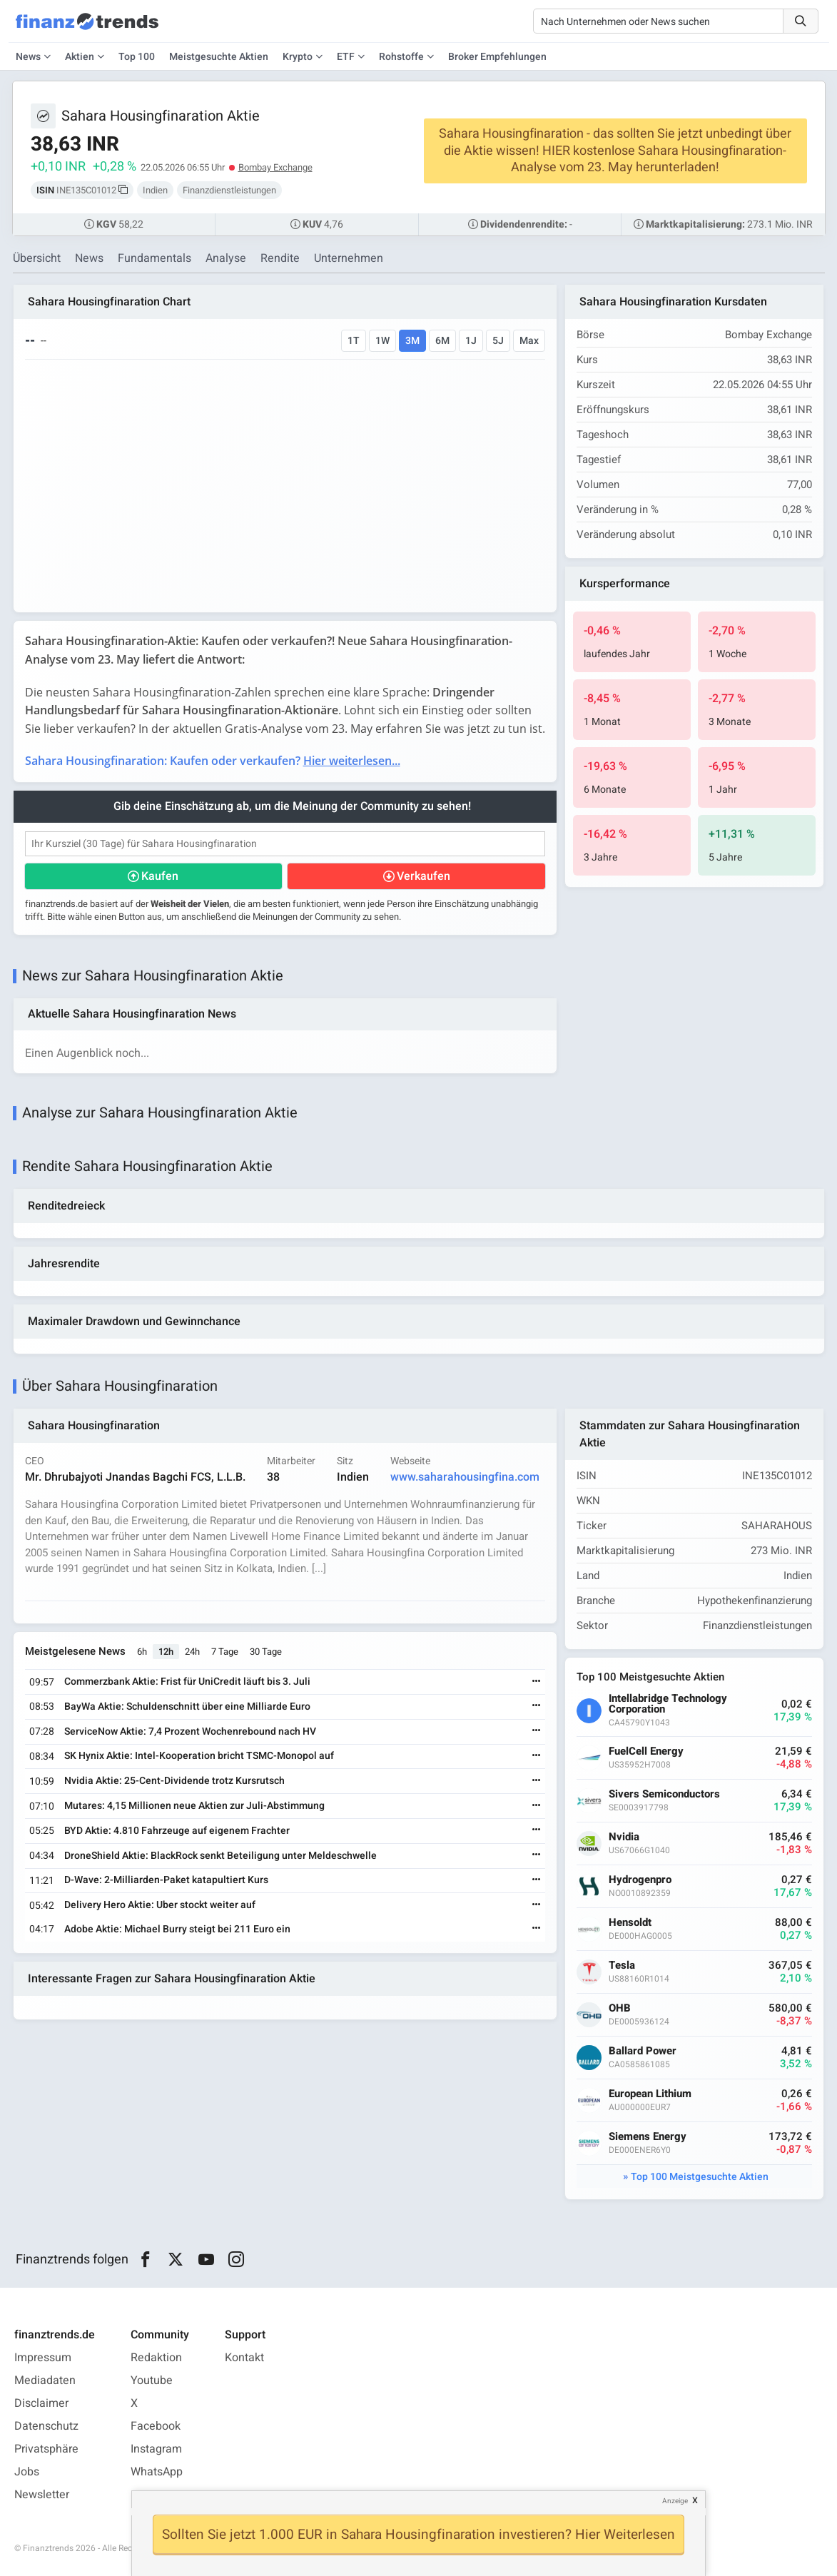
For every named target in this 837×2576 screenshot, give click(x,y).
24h (192, 1651)
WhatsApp (157, 2471)
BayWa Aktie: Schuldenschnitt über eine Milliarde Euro (187, 1706)
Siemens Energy (647, 2136)
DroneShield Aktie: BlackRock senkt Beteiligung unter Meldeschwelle (220, 1855)
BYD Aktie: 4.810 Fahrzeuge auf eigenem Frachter (177, 1830)
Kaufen (159, 876)
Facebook (156, 2426)
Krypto (298, 56)
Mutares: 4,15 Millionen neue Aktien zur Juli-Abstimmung (194, 1805)
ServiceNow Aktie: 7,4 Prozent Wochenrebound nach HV (190, 1731)
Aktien (79, 56)
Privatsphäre (46, 2449)
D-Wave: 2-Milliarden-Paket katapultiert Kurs (166, 1879)
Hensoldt (630, 1922)
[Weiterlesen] (536, 1682)
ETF (346, 56)
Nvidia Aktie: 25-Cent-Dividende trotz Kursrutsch (174, 1780)
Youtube (152, 2380)
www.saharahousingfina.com (464, 1477)
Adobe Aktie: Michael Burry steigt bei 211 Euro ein (177, 1929)
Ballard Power (642, 2051)
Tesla (622, 1965)
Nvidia (624, 1837)
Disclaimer (41, 2403)
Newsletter (41, 2494)
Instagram (156, 2449)
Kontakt (244, 2357)
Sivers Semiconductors (664, 1794)
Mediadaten (45, 2380)
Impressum (42, 2357)
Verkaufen (423, 876)
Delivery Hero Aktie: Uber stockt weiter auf (159, 1904)
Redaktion (156, 2357)
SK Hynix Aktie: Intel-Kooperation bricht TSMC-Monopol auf (199, 1755)
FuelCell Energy (646, 1751)
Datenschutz (46, 2426)
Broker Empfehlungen (497, 56)
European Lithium (650, 2094)
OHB (620, 2008)
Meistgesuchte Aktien (218, 56)
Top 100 (136, 56)
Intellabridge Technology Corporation (668, 1704)
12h (165, 1651)
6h (142, 1651)
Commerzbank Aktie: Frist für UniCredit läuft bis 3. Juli (187, 1681)
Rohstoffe (401, 56)
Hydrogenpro (640, 1880)
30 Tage (266, 1651)
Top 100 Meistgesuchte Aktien (699, 2176)
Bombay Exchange (275, 167)
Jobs (26, 2471)
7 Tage (224, 1651)
